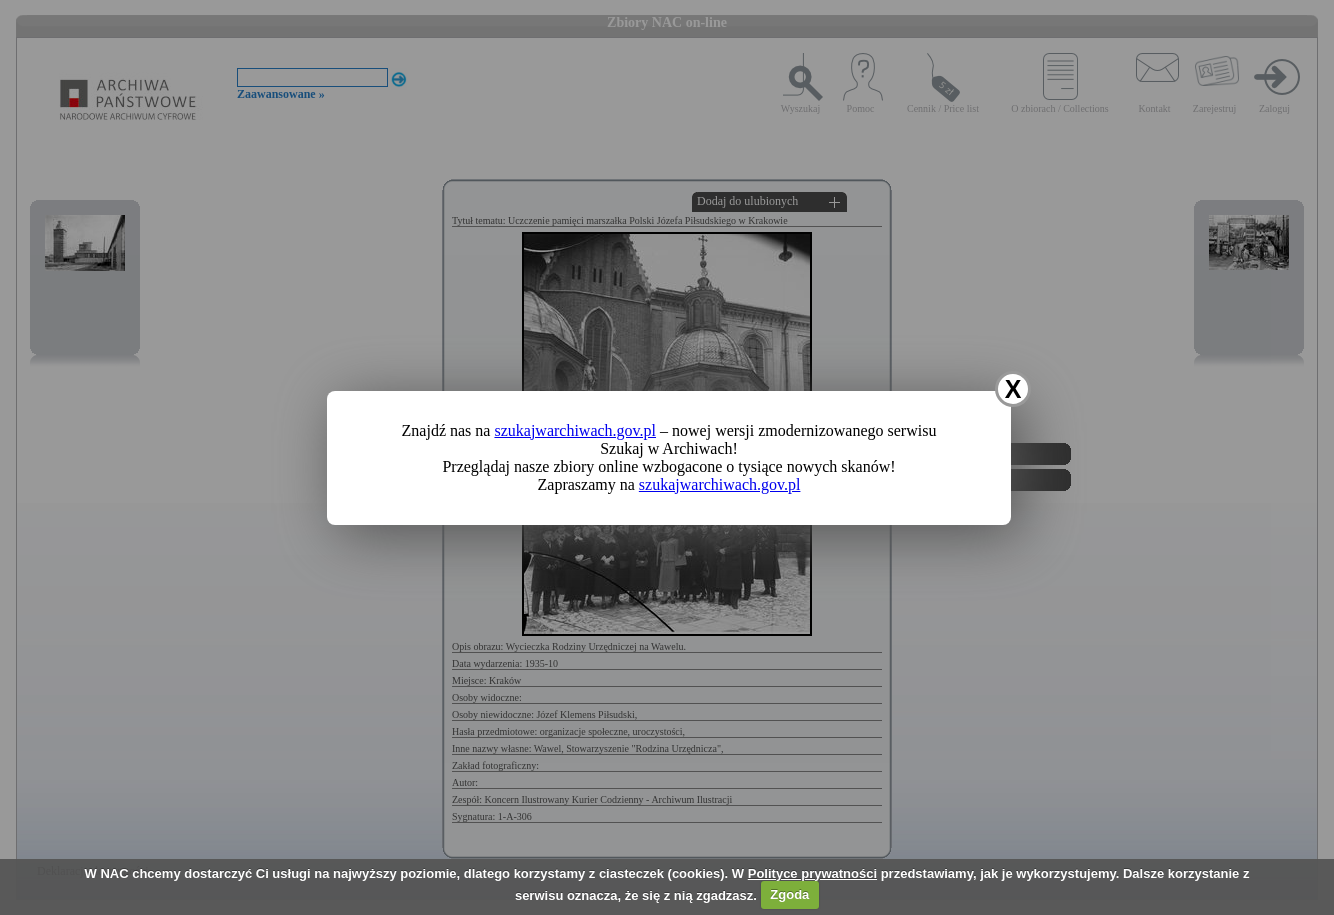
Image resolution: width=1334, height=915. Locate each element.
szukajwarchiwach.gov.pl (575, 430)
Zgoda (789, 894)
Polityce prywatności (812, 873)
